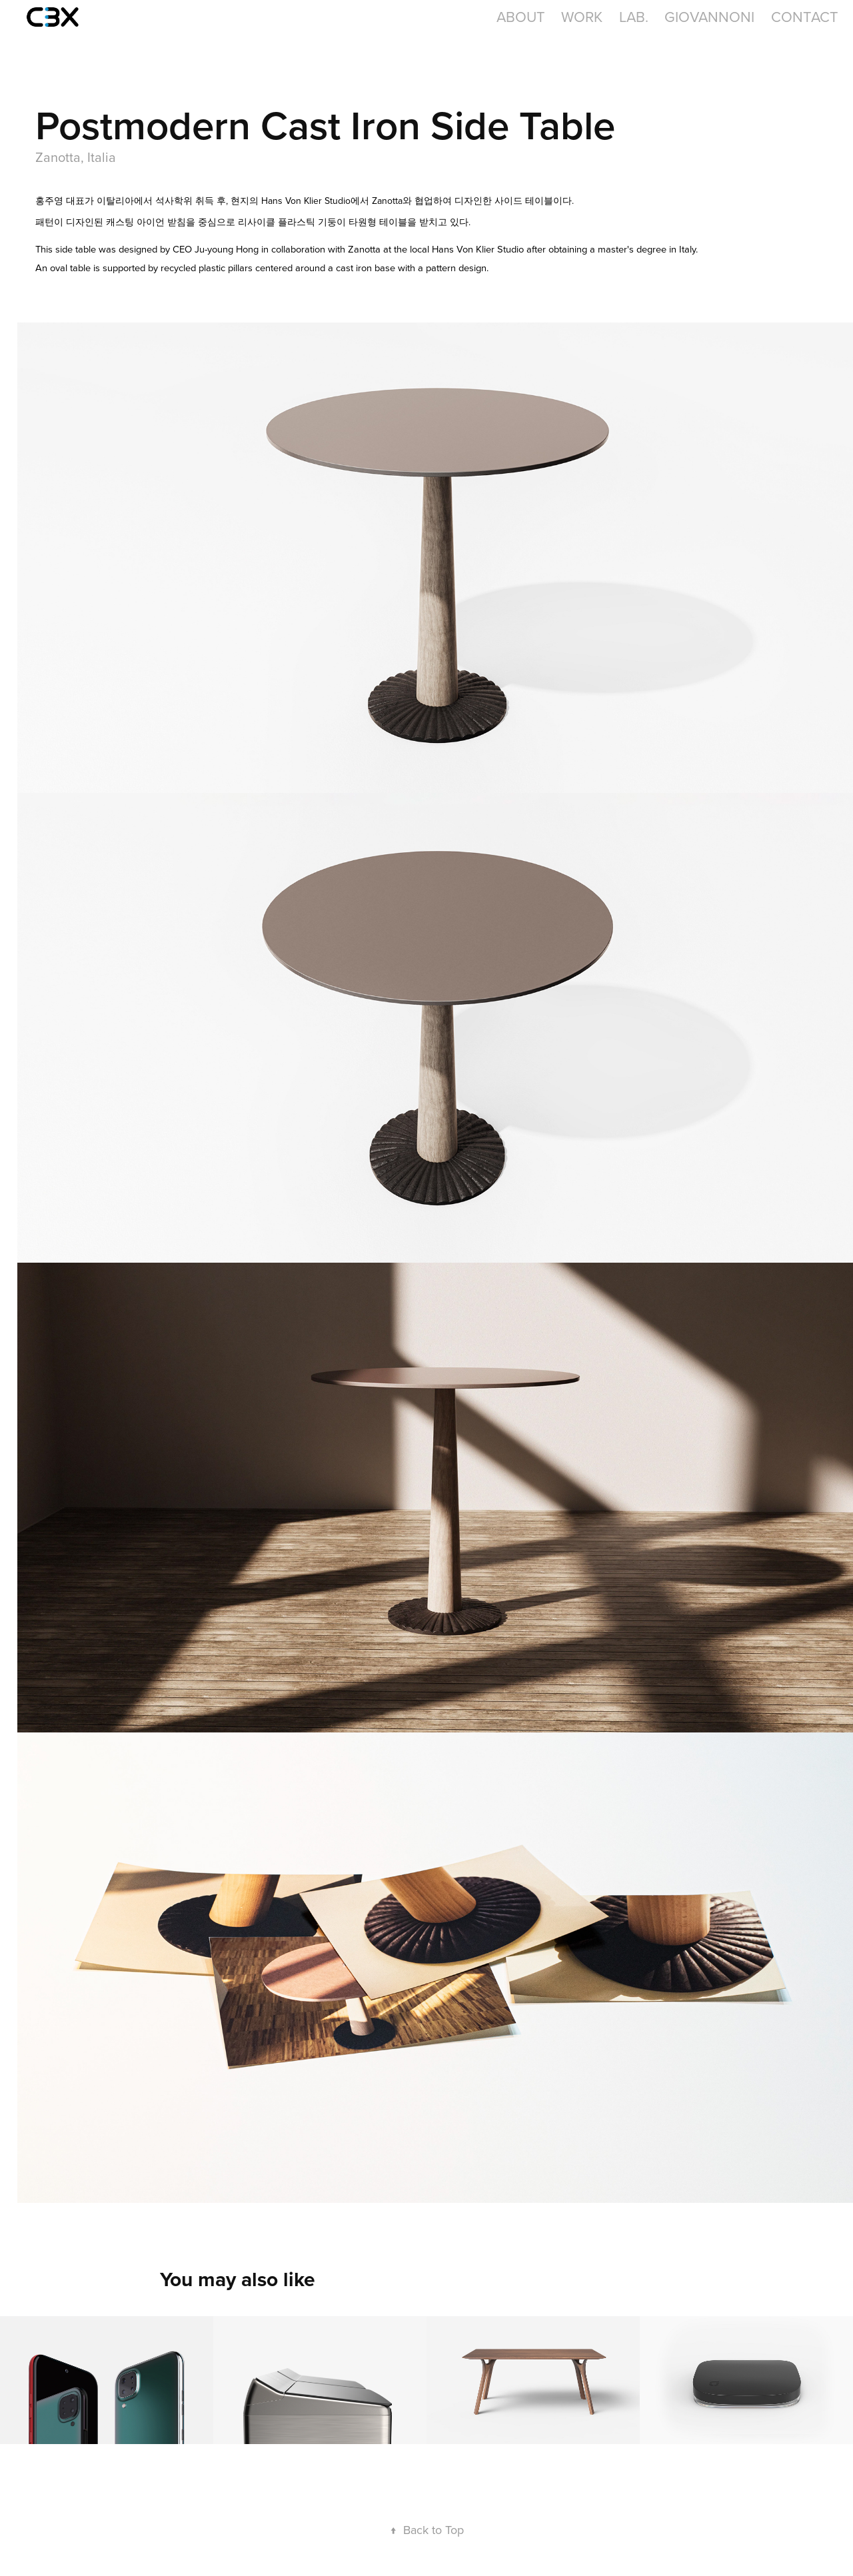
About (520, 16)
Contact (804, 16)
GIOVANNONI (709, 16)
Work (581, 16)
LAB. (633, 16)
